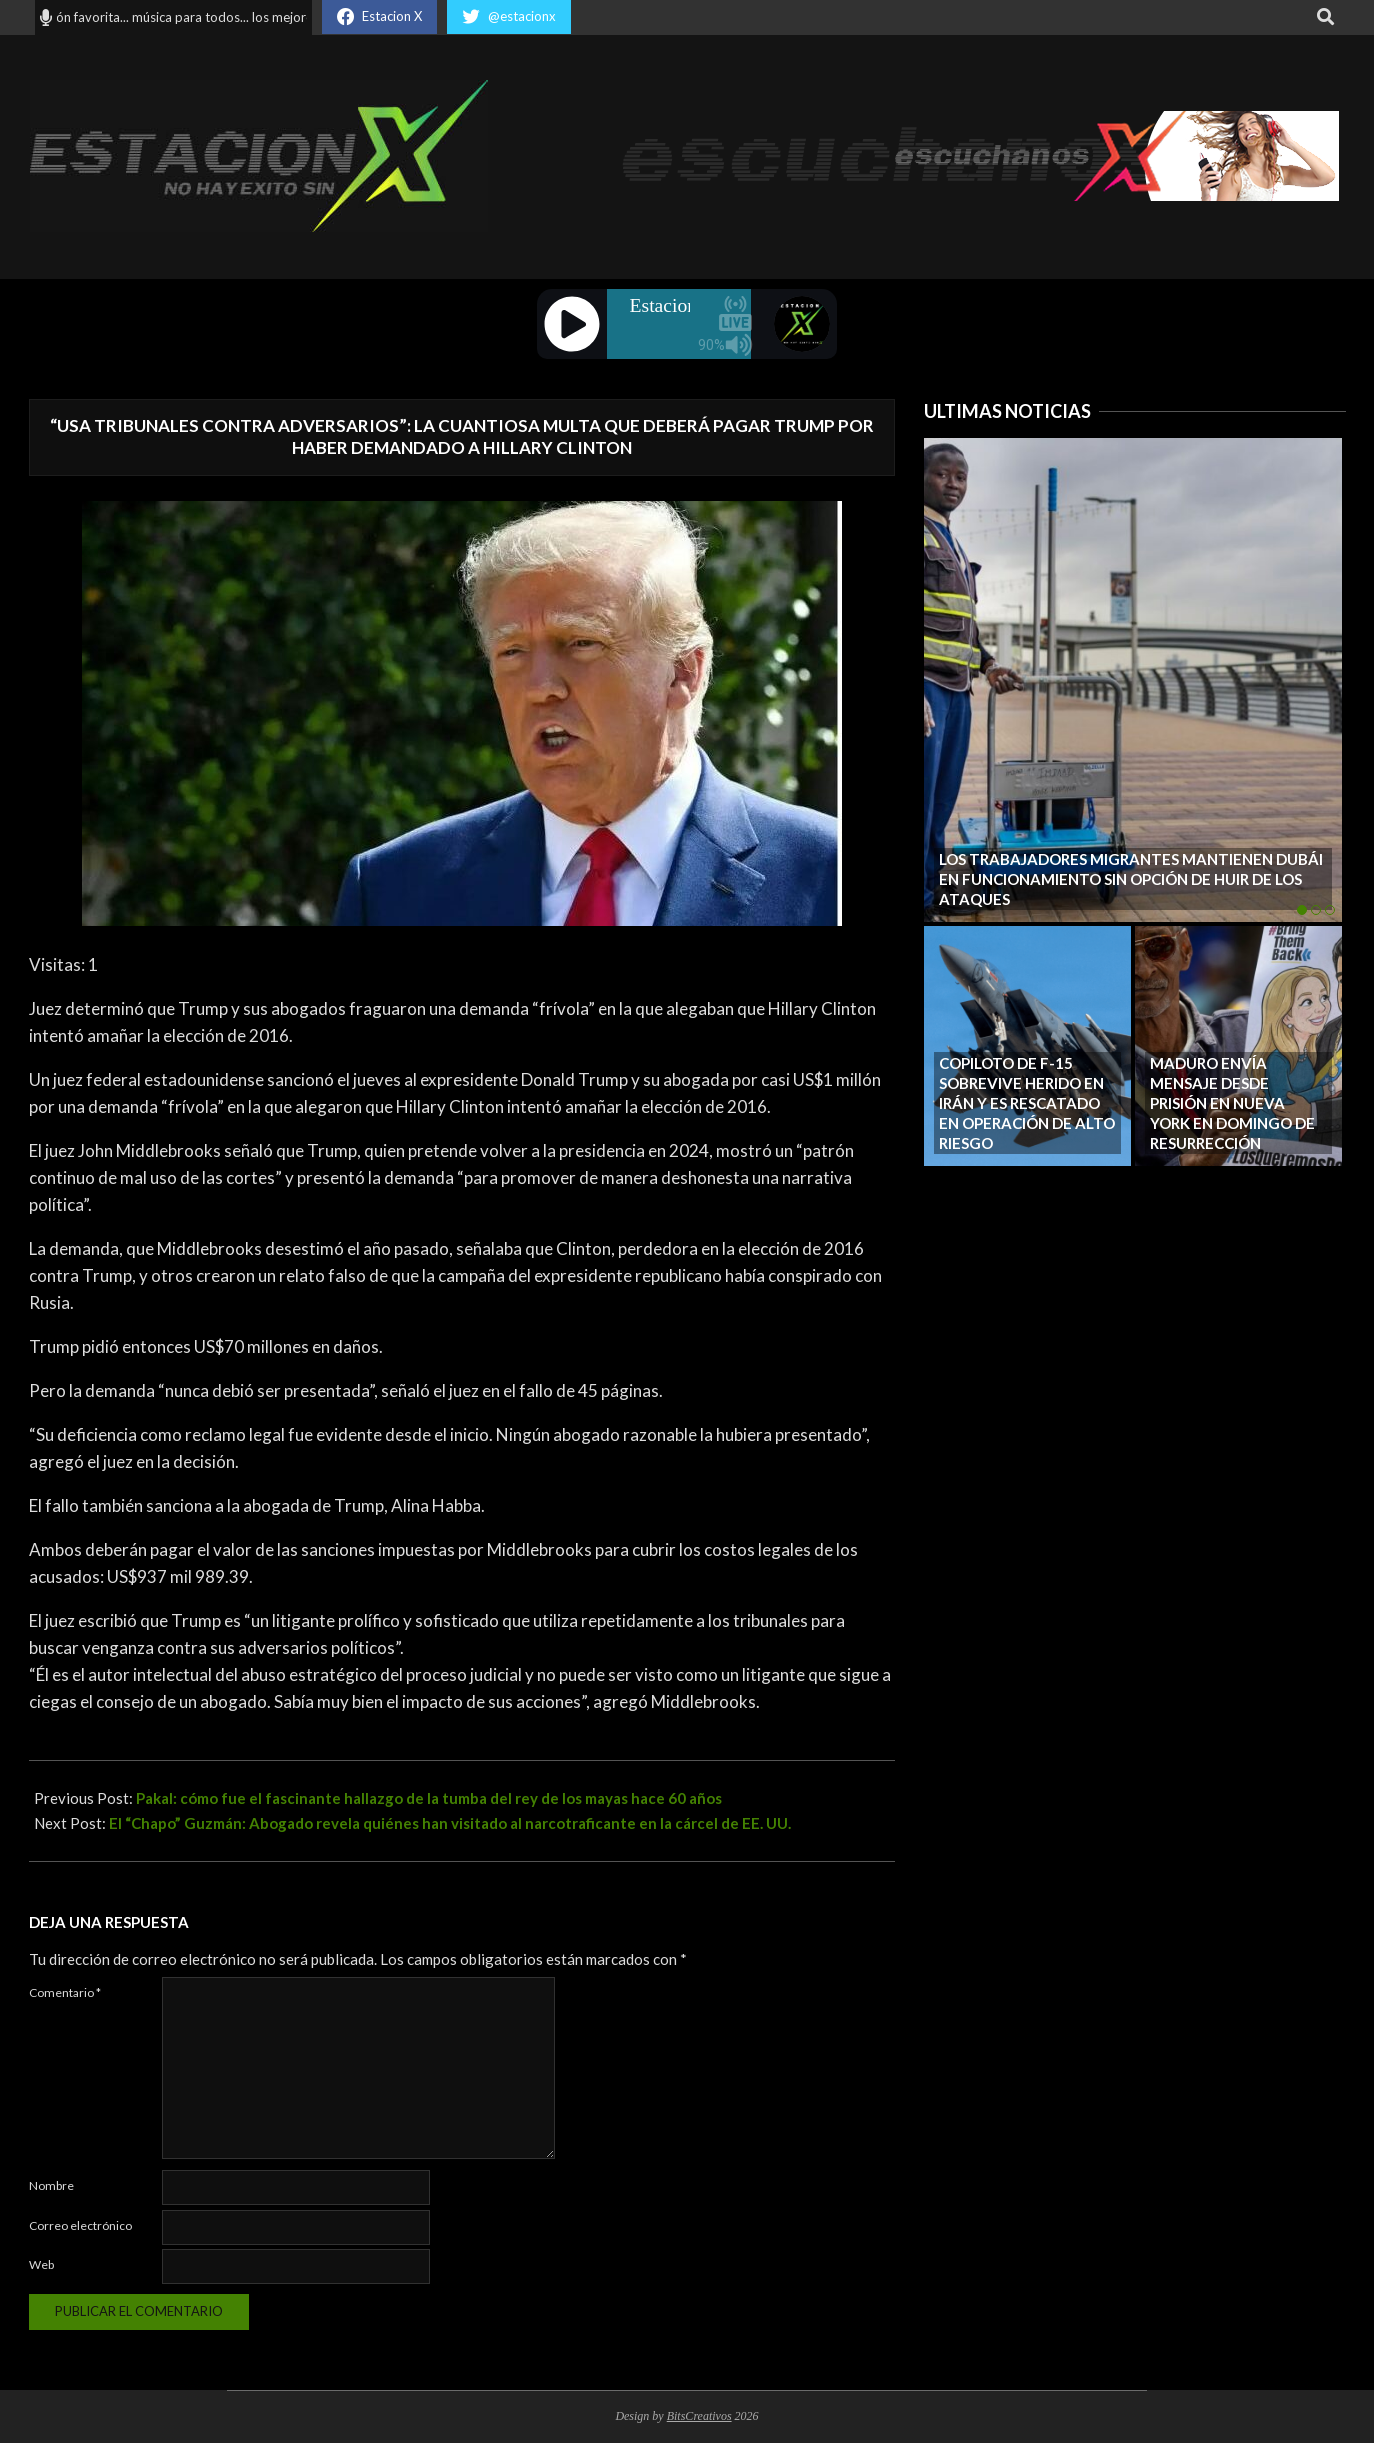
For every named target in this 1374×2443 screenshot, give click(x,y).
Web (41, 2264)
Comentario (65, 1992)
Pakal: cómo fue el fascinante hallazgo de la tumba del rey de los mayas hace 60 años (429, 1798)
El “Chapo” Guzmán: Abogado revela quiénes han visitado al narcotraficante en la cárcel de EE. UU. (450, 1823)
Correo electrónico (80, 2225)
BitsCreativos (699, 2416)
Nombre (51, 2185)
